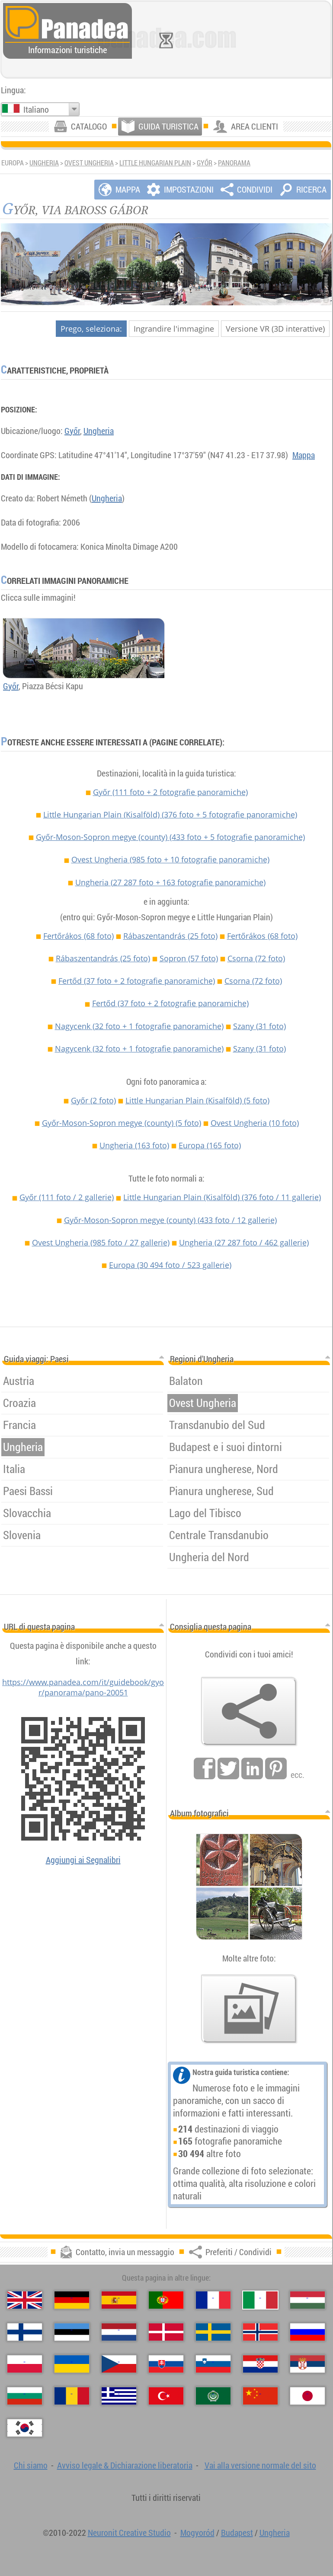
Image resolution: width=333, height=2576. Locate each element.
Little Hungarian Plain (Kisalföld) (170, 814)
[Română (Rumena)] (72, 2395)
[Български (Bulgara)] (24, 2395)
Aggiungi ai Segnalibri (83, 1860)
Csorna (256, 958)
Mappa (303, 455)
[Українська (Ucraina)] (72, 2363)
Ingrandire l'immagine (174, 328)
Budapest (237, 2532)
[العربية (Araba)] (213, 2395)
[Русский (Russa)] (307, 2332)
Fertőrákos (78, 936)
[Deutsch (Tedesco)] (72, 2300)
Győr (204, 163)
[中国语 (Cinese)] (260, 2395)
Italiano (36, 109)
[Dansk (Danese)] (166, 2332)
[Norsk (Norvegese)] (260, 2332)
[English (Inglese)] (24, 2300)
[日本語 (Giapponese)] (307, 2395)
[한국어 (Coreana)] (24, 2427)
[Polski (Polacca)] (24, 2363)
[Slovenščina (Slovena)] (213, 2363)
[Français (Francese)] (213, 2300)
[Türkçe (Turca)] (166, 2395)
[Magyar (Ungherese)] (307, 2300)
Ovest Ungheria (89, 163)
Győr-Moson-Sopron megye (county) (170, 837)
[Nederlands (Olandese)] (119, 2332)
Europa (210, 1145)
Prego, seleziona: (91, 328)
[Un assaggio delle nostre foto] (249, 2009)
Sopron (189, 958)
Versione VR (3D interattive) (275, 328)
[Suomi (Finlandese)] (24, 2332)
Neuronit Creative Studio (129, 2532)
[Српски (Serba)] (307, 2363)
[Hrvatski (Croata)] (260, 2363)
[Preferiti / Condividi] (249, 1711)
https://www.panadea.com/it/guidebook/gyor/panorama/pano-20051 (83, 1687)
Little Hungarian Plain (155, 163)
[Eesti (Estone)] (72, 2332)
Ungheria (44, 163)
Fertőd (136, 981)
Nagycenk (139, 1026)
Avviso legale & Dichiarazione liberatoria (124, 2465)
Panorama (234, 163)
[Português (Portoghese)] (166, 2300)
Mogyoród (197, 2532)
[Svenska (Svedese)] (213, 2332)
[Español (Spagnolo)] (119, 2300)
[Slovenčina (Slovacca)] (166, 2363)
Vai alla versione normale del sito (260, 2465)
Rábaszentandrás (170, 936)
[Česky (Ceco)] (119, 2363)
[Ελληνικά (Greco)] (119, 2395)
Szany (259, 1026)
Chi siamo (31, 2465)
